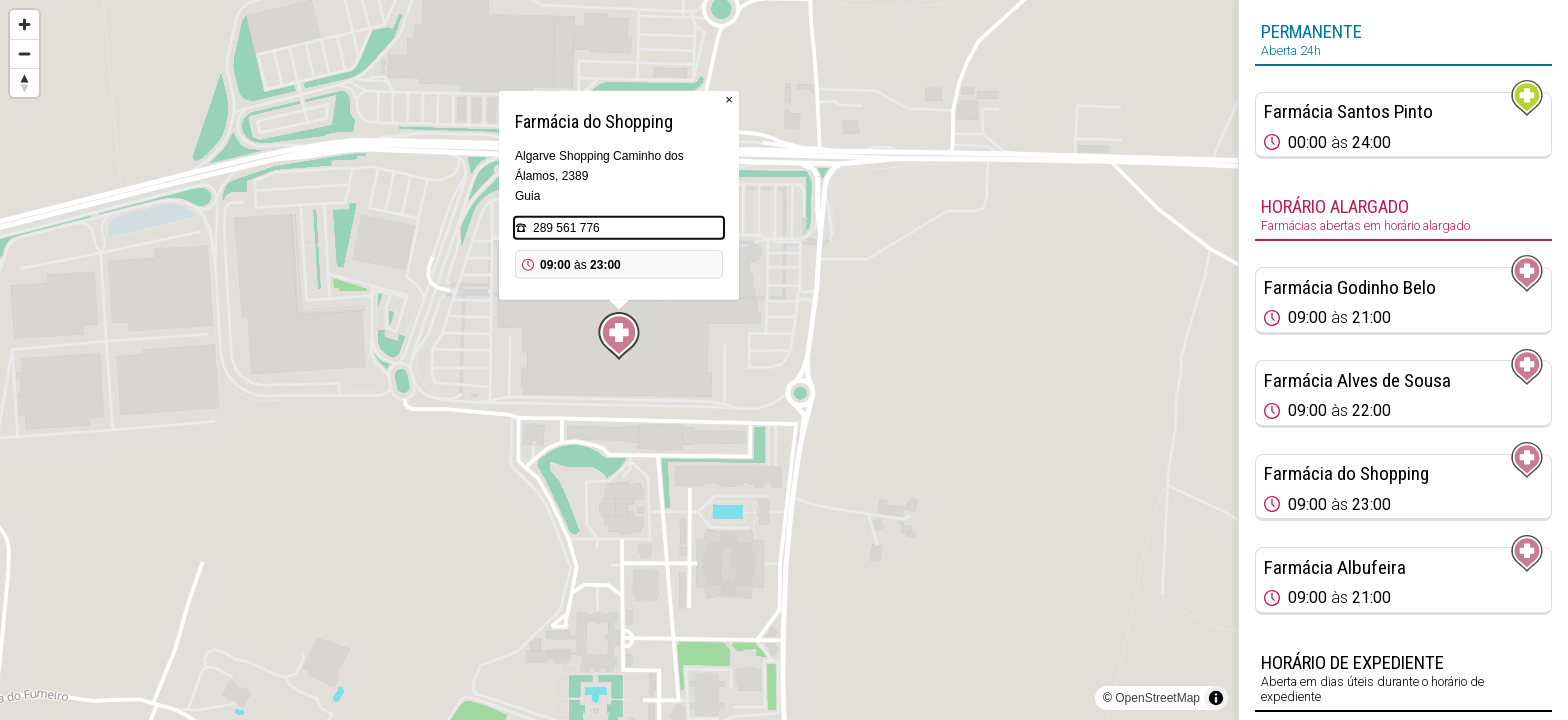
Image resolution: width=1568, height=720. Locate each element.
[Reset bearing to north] (24, 82)
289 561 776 (566, 228)
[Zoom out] (24, 53)
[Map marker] (619, 336)
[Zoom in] (24, 24)
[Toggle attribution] (1216, 698)
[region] (619, 360)
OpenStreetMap (1157, 698)
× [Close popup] (729, 99)
